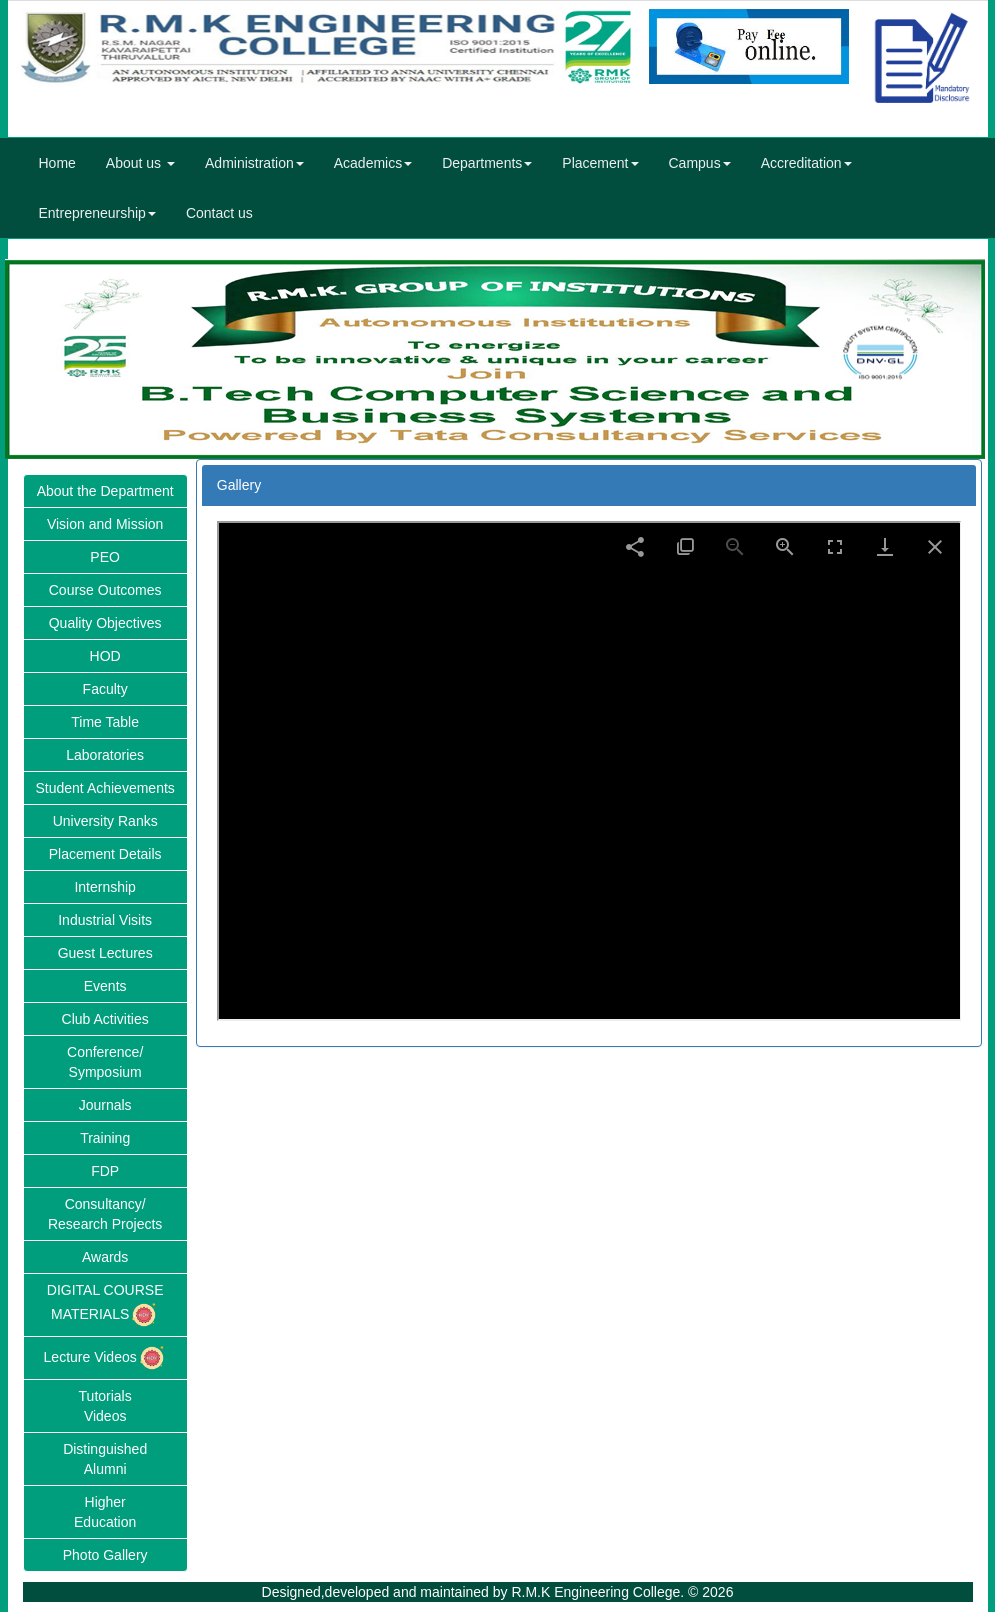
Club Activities (105, 1019)
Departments (487, 163)
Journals (105, 1105)
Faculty (105, 689)
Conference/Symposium (105, 1062)
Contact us (219, 213)
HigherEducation (105, 1512)
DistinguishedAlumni (105, 1459)
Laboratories (105, 755)
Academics (373, 163)
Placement (600, 163)
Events (105, 986)
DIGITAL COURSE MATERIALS (105, 1306)
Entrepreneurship (97, 213)
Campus (700, 163)
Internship (104, 887)
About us (140, 163)
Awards (105, 1257)
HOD (105, 656)
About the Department (105, 491)
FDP (105, 1171)
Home (57, 163)
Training (105, 1138)
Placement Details (105, 854)
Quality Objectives (105, 623)
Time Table (105, 722)
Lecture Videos (105, 1358)
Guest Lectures (105, 953)
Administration (254, 163)
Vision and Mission (105, 524)
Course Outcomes (105, 590)
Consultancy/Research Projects (105, 1214)
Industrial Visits (105, 920)
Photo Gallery (105, 1555)
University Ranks (105, 821)
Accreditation (806, 163)
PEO (105, 557)
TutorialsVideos (105, 1406)
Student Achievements (105, 788)
